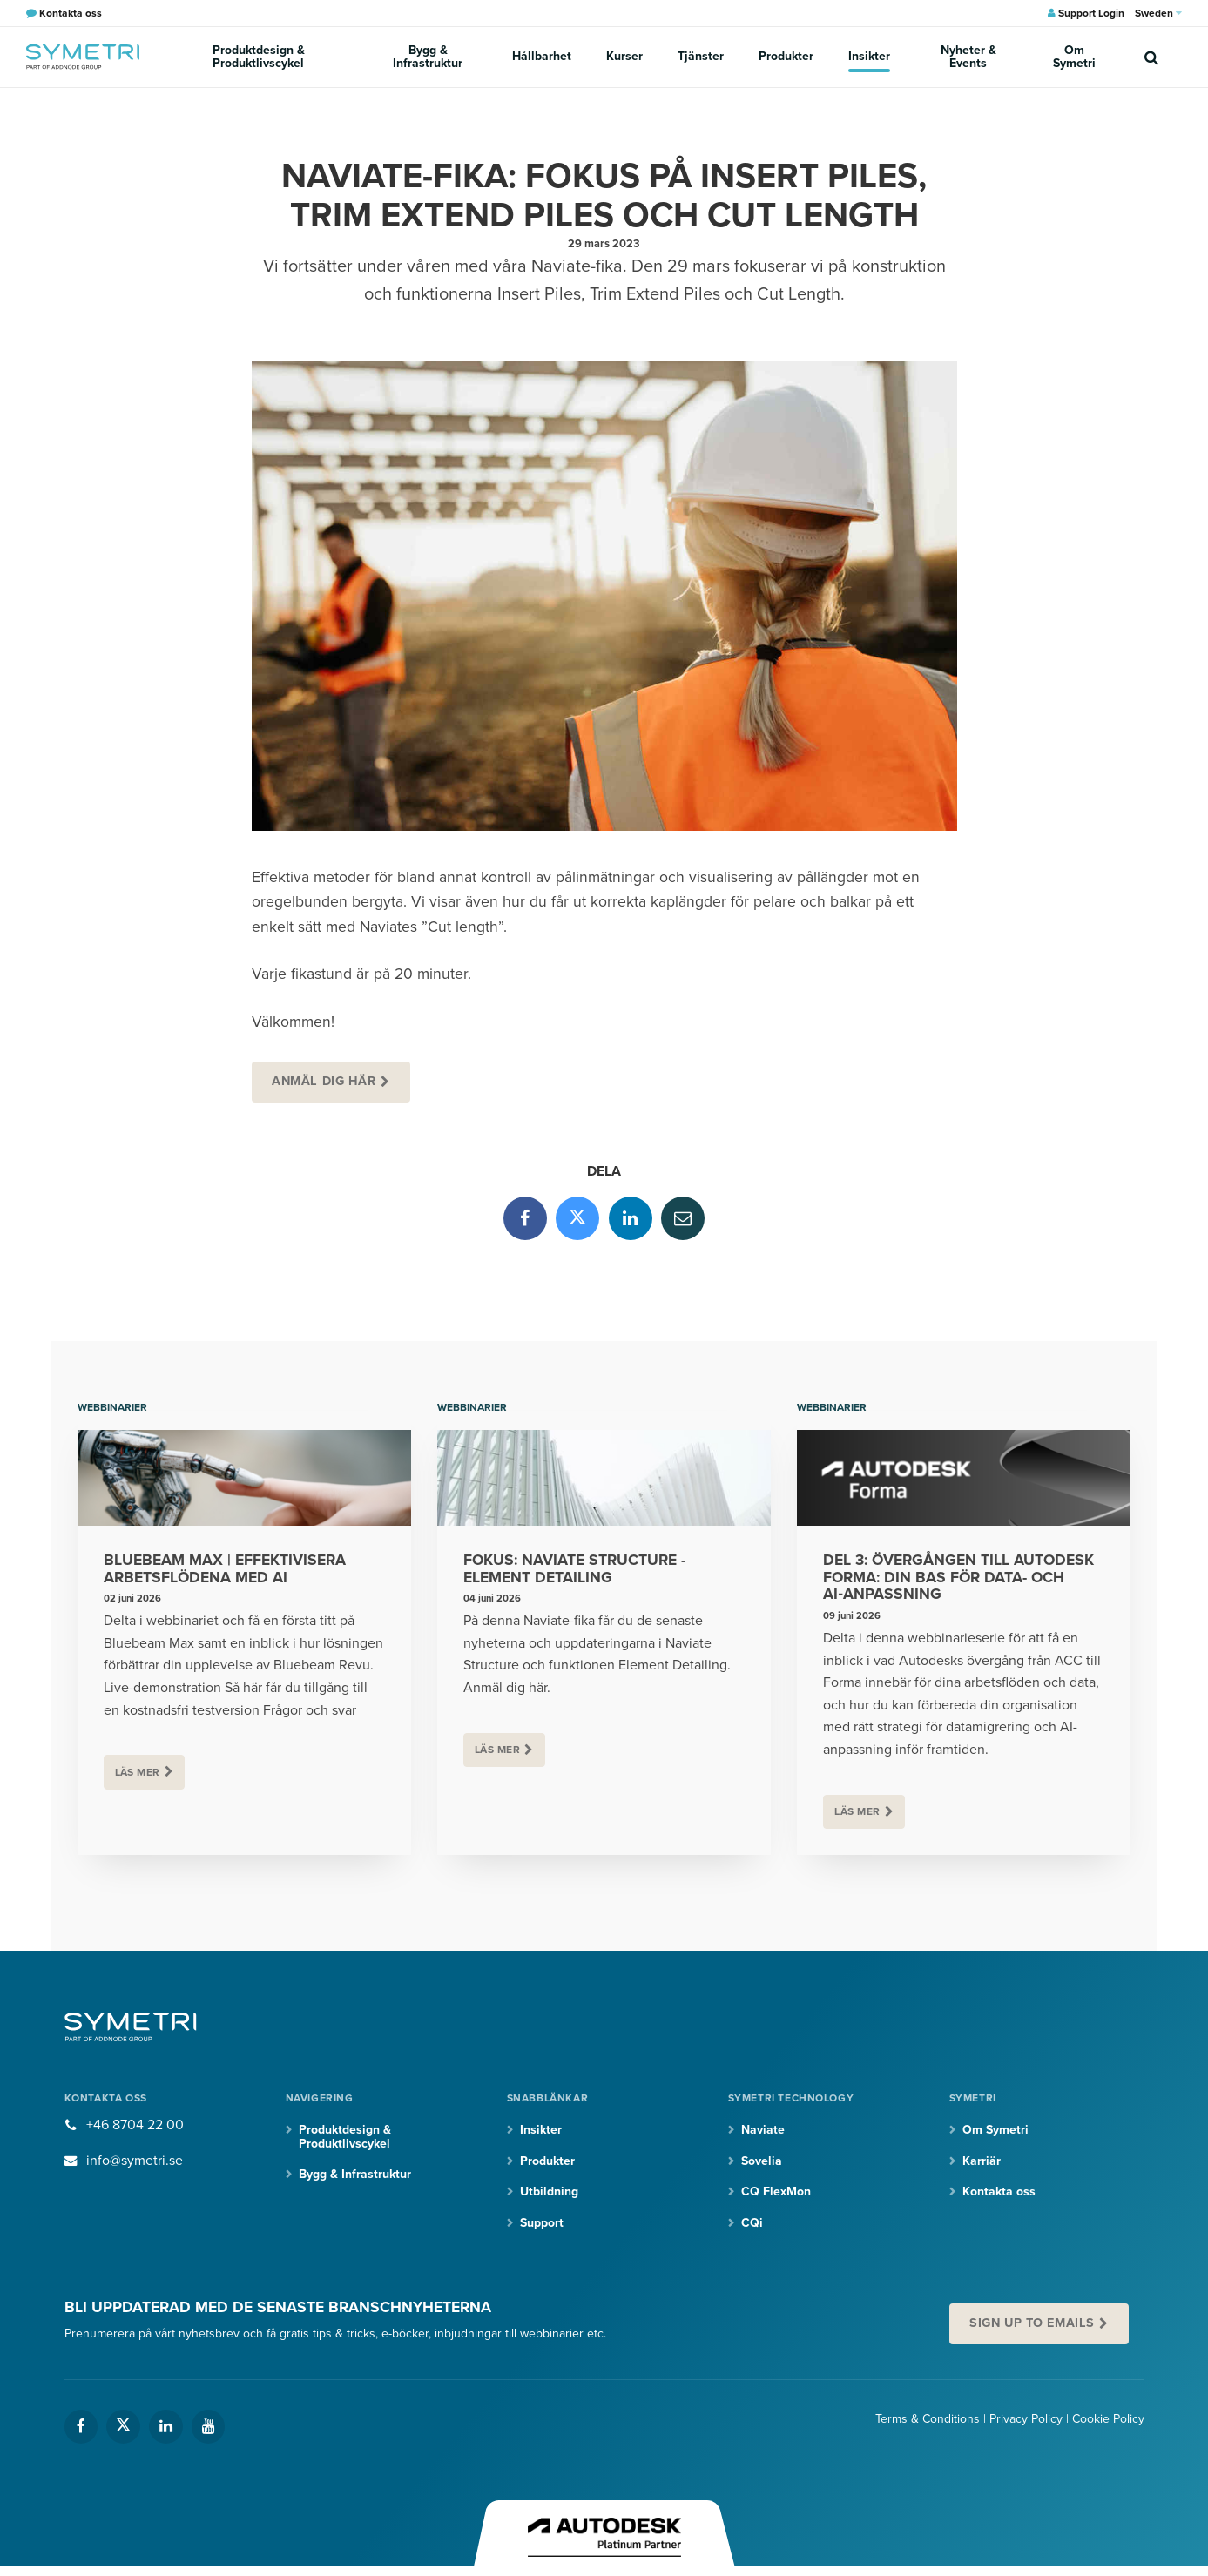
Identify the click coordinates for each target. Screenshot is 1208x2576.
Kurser (624, 56)
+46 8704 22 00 (135, 2125)
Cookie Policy (1108, 2418)
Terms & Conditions (927, 2418)
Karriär (981, 2161)
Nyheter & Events (968, 57)
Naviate (763, 2129)
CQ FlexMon (776, 2191)
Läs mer (137, 1772)
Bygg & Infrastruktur (427, 57)
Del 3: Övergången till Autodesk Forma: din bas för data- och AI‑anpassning (958, 1577)
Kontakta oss (999, 2191)
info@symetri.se (134, 2160)
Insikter (869, 56)
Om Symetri (1074, 57)
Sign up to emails (1032, 2323)
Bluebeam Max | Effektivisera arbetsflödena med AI (225, 1569)
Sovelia (761, 2161)
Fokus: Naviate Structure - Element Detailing (574, 1569)
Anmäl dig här (324, 1081)
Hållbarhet (541, 56)
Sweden (1158, 13)
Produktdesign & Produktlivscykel (259, 57)
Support (542, 2222)
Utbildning (549, 2191)
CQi (752, 2222)
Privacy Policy (1026, 2418)
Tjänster (701, 56)
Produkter (786, 56)
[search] (1151, 56)
